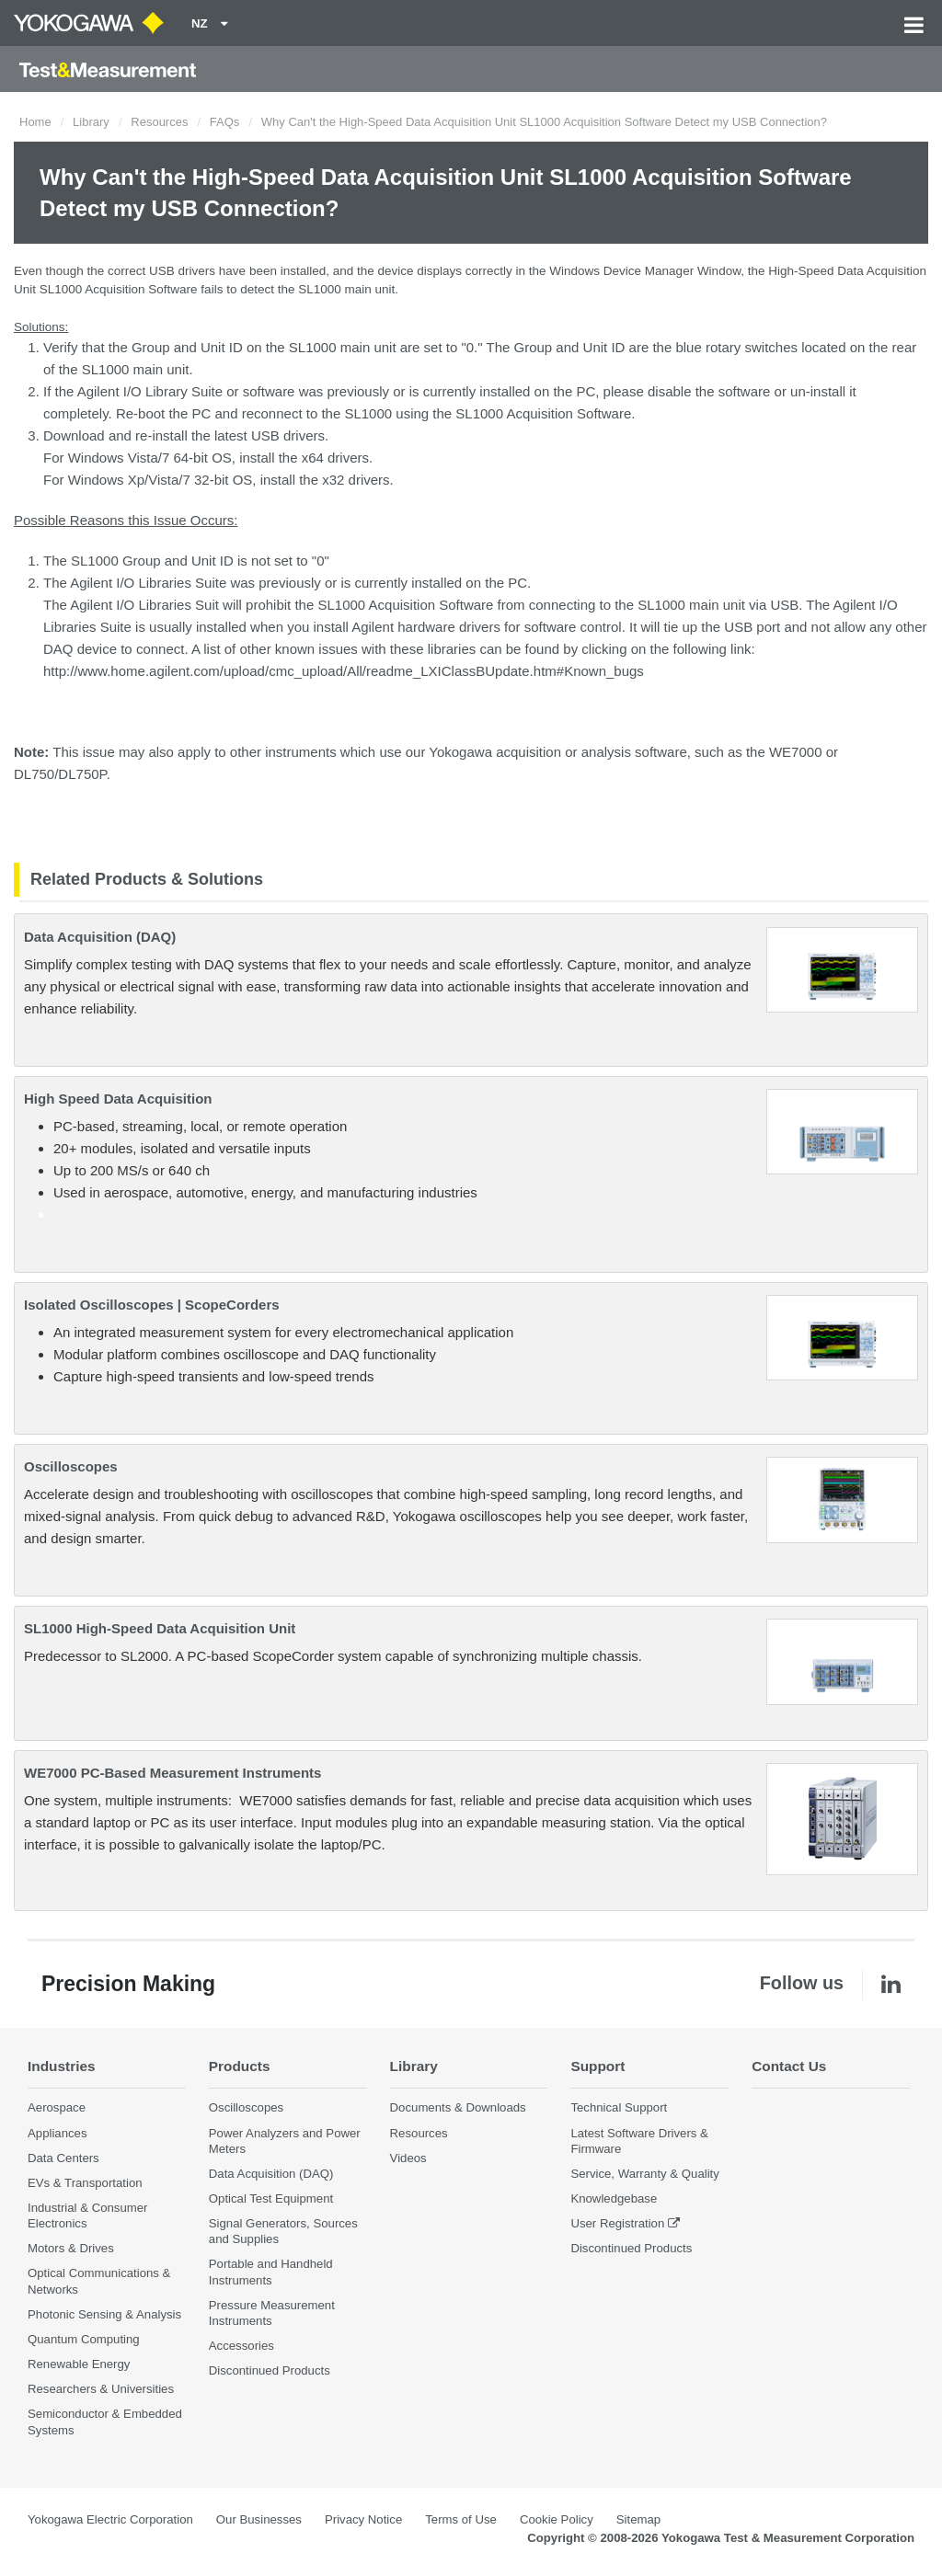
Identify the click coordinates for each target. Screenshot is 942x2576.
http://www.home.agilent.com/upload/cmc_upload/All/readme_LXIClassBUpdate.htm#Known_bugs (343, 671)
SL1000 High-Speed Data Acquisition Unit (159, 1628)
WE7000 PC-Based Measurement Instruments (172, 1772)
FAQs (225, 122)
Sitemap (638, 2519)
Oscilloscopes (71, 1466)
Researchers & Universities (101, 2389)
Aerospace (57, 2107)
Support (597, 2066)
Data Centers (63, 2158)
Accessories (241, 2346)
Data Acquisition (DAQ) (100, 937)
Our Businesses (259, 2519)
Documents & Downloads (458, 2107)
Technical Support (618, 2107)
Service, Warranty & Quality (644, 2174)
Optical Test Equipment (271, 2198)
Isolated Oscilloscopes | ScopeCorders (152, 1304)
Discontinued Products (269, 2370)
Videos (408, 2158)
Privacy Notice (363, 2519)
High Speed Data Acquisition (118, 1098)
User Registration (617, 2223)
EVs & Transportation (85, 2183)
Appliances (57, 2133)
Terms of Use (461, 2519)
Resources (159, 122)
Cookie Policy (556, 2519)
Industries (62, 2066)
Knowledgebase (613, 2198)
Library (91, 122)
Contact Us (789, 2066)
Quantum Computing (84, 2339)
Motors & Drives (71, 2248)
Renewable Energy (79, 2364)
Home (35, 122)
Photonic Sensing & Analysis (104, 2314)
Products (239, 2066)
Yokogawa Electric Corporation (110, 2519)
